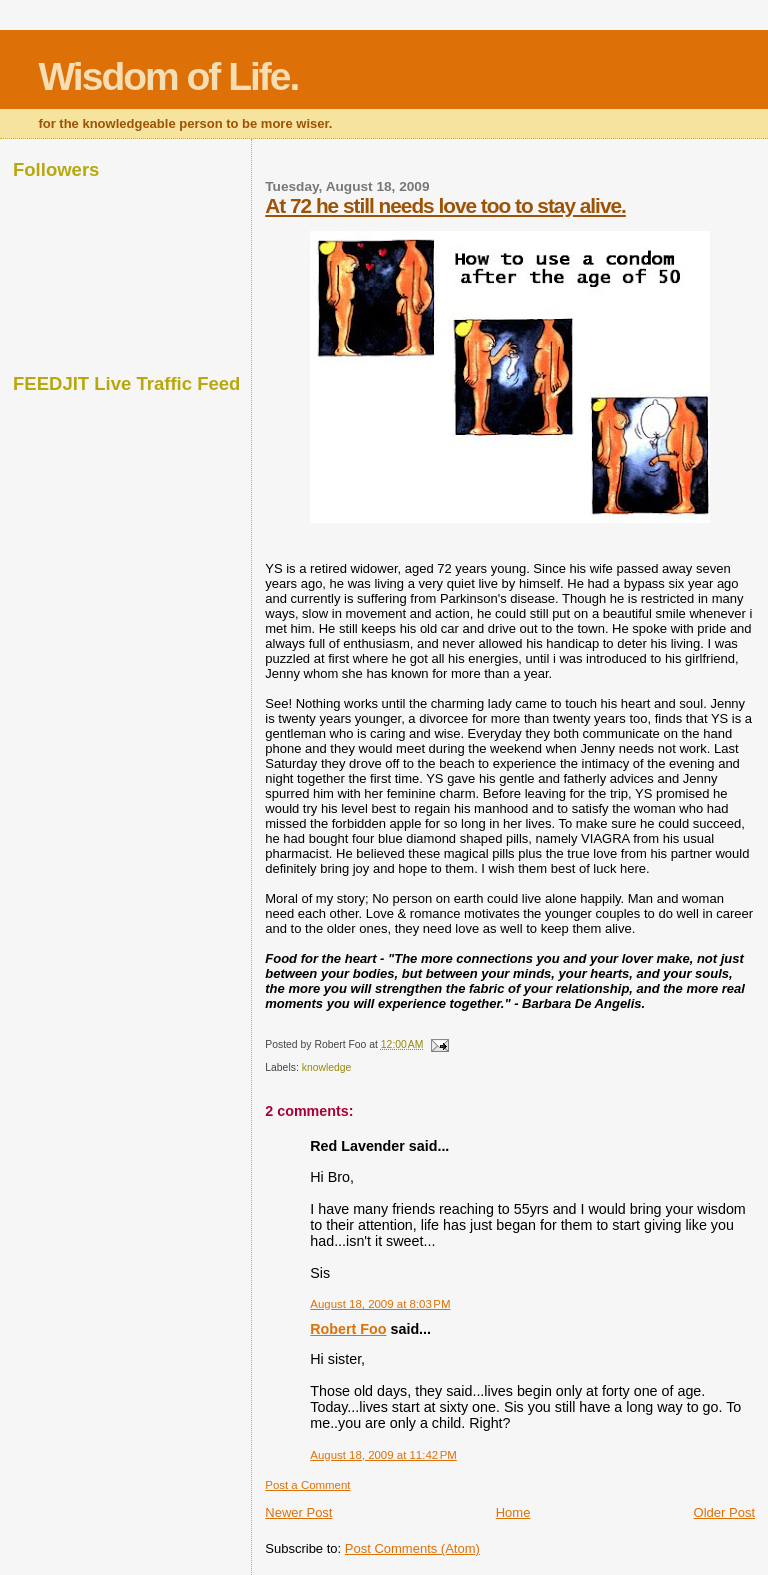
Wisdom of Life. (168, 76)
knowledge (327, 1067)
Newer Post (298, 1512)
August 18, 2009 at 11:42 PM (383, 1455)
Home (513, 1512)
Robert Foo (348, 1329)
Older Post (724, 1512)
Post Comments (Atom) (412, 1548)
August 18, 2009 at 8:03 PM (380, 1304)
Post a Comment (307, 1485)
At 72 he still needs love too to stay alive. (445, 205)
